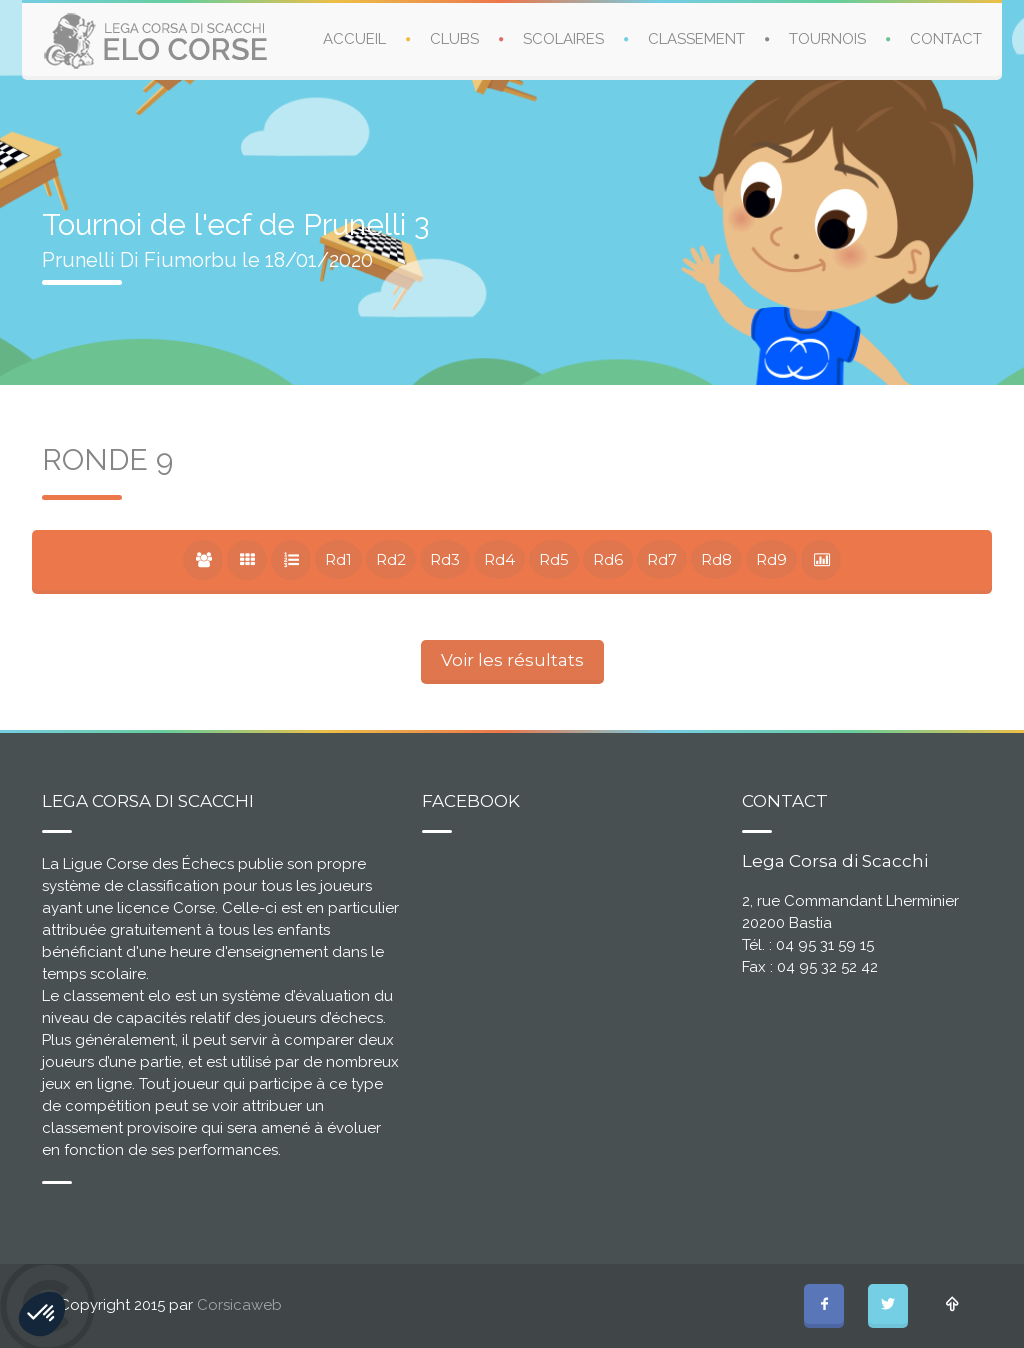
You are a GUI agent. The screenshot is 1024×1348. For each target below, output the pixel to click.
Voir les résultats (512, 660)
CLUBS (454, 39)
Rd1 (338, 559)
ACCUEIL (354, 39)
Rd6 (608, 559)
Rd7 (662, 559)
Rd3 (445, 559)
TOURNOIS (827, 39)
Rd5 (554, 559)
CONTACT (946, 39)
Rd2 (391, 559)
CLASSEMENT (696, 39)
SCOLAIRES (563, 39)
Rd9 (771, 559)
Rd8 (716, 559)
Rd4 (499, 559)
